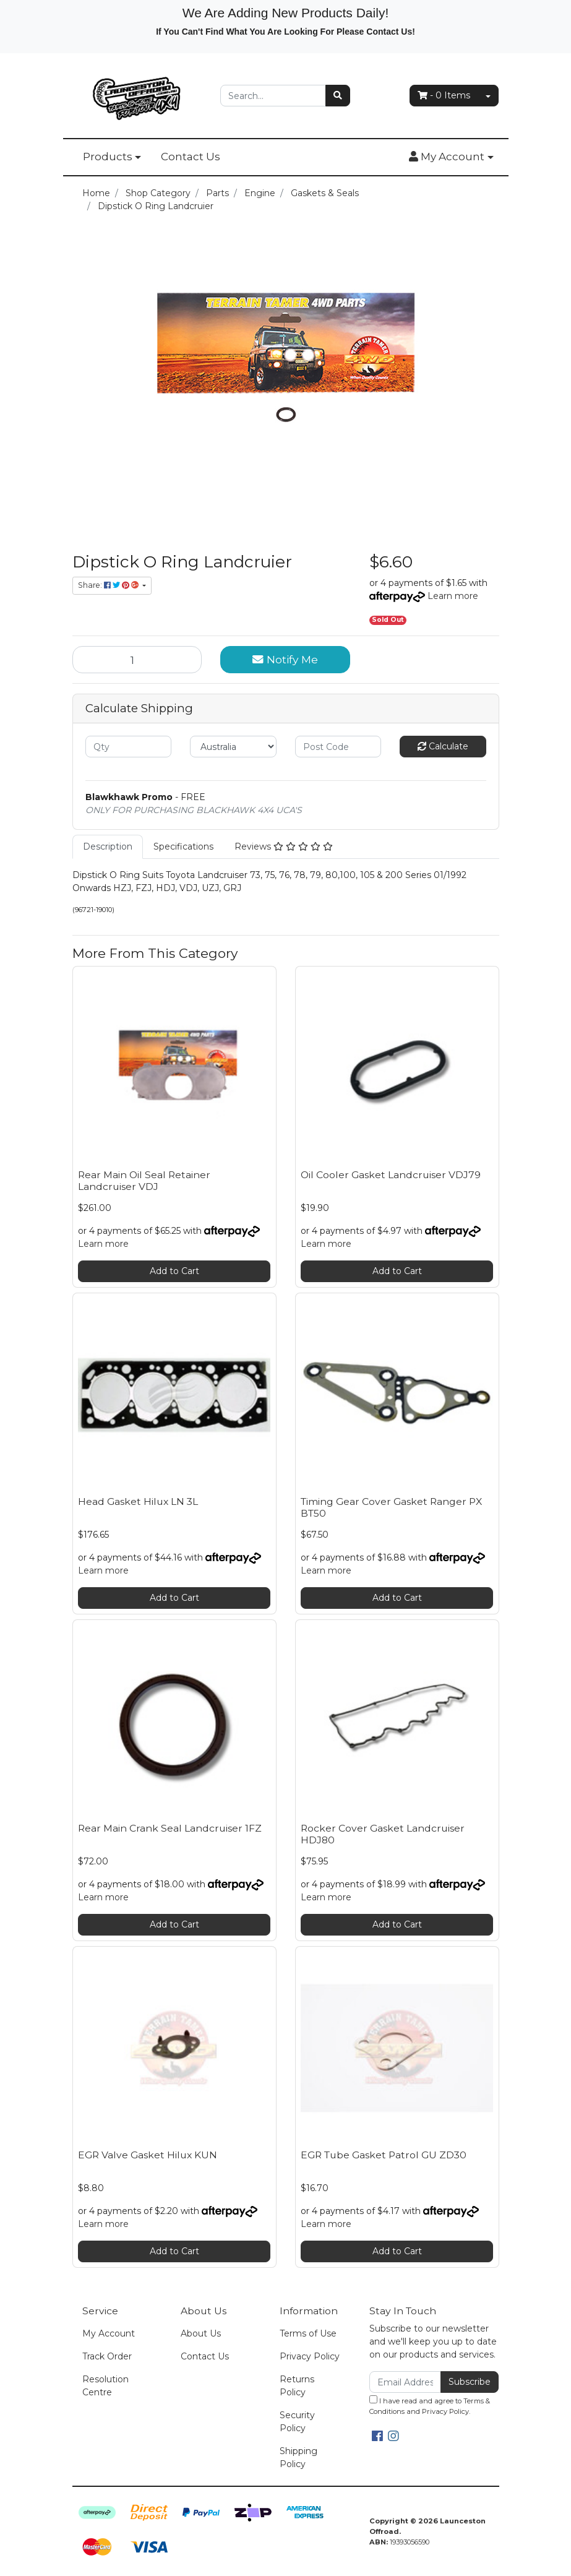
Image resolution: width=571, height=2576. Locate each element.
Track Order (107, 2356)
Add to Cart (174, 1271)
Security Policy (297, 2422)
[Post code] (338, 746)
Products (107, 156)
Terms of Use (308, 2333)
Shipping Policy (298, 2457)
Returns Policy (297, 2386)
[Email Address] (405, 2382)
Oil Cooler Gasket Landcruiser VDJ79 (391, 1175)
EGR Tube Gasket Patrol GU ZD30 (383, 2155)
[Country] (233, 746)
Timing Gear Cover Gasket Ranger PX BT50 (391, 1507)
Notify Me (285, 659)
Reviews (283, 846)
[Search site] (337, 95)
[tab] (107, 847)
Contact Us (190, 156)
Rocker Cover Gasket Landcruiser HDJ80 (383, 1834)
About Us (201, 2333)
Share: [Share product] (109, 585)
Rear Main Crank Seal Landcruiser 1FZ (170, 1828)
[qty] (128, 746)
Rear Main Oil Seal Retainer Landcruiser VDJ (144, 1180)
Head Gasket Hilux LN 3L (138, 1501)
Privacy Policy (310, 2356)
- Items (444, 95)
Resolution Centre (105, 2386)
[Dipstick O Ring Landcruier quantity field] (137, 659)
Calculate (443, 746)
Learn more (452, 595)
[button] (451, 157)
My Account (108, 2333)
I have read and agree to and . (429, 2405)
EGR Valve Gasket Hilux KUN (147, 2155)
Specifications (183, 846)
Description (107, 846)
